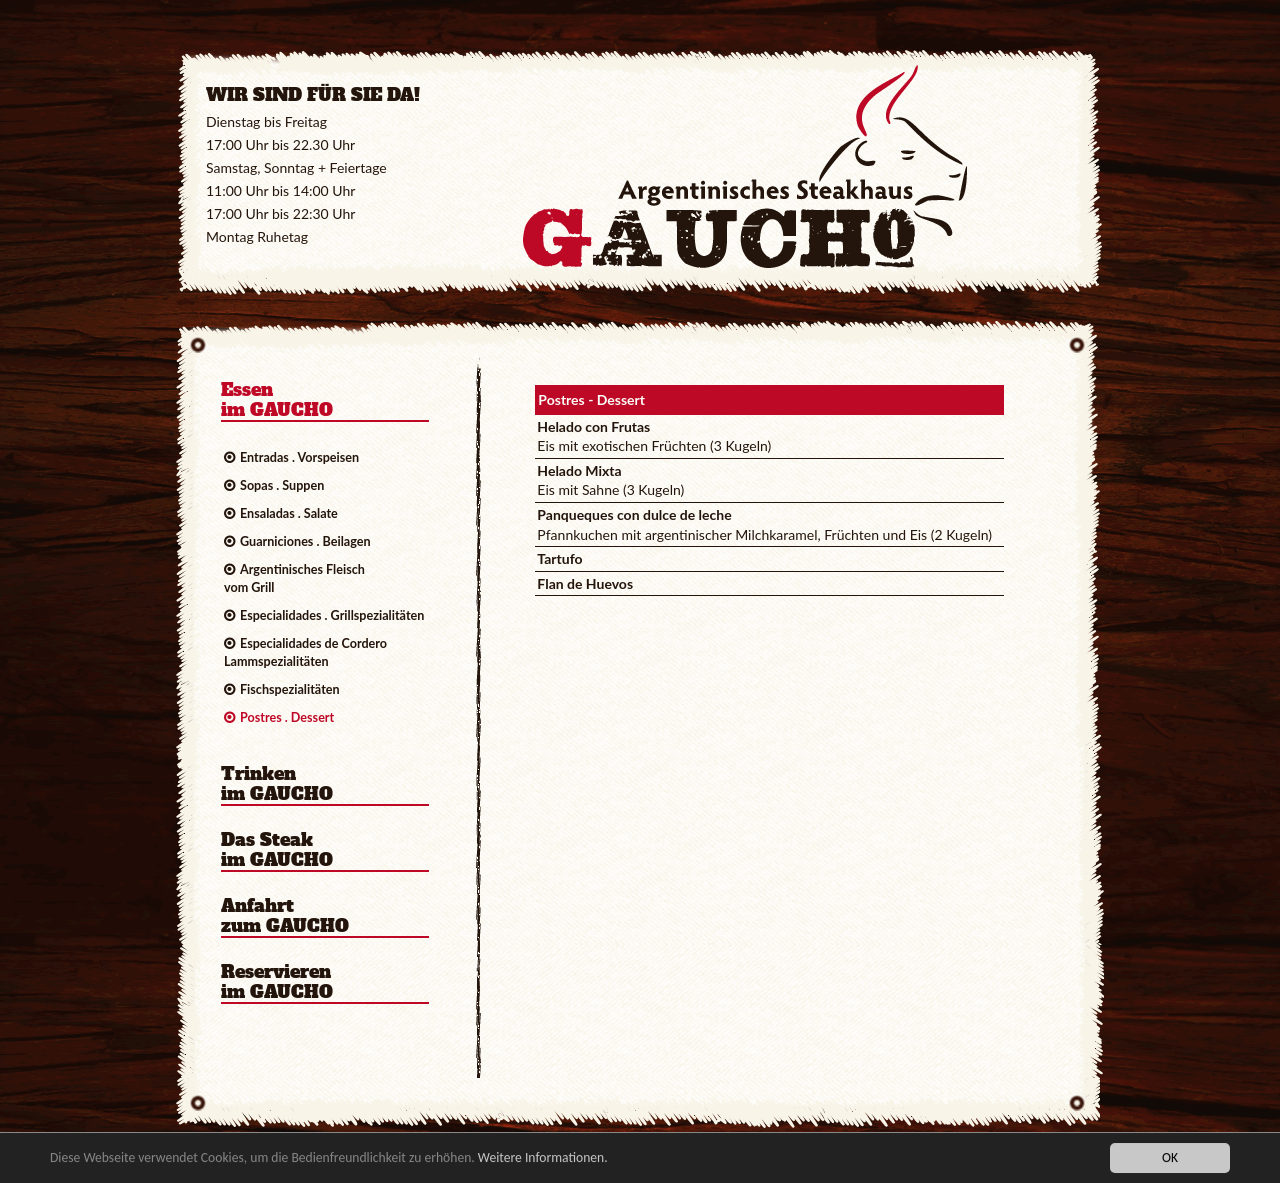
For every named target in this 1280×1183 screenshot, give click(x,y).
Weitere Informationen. (543, 1159)
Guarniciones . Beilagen (305, 541)
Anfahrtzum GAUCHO (285, 917)
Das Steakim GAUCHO (277, 851)
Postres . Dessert (287, 717)
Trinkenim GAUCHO (277, 785)
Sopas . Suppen (282, 485)
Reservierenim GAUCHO (277, 983)
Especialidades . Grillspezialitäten (332, 615)
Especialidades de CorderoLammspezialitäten (305, 652)
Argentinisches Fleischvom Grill (294, 578)
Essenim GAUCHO (277, 401)
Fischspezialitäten (290, 689)
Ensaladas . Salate (289, 513)
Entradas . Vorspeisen (299, 457)
